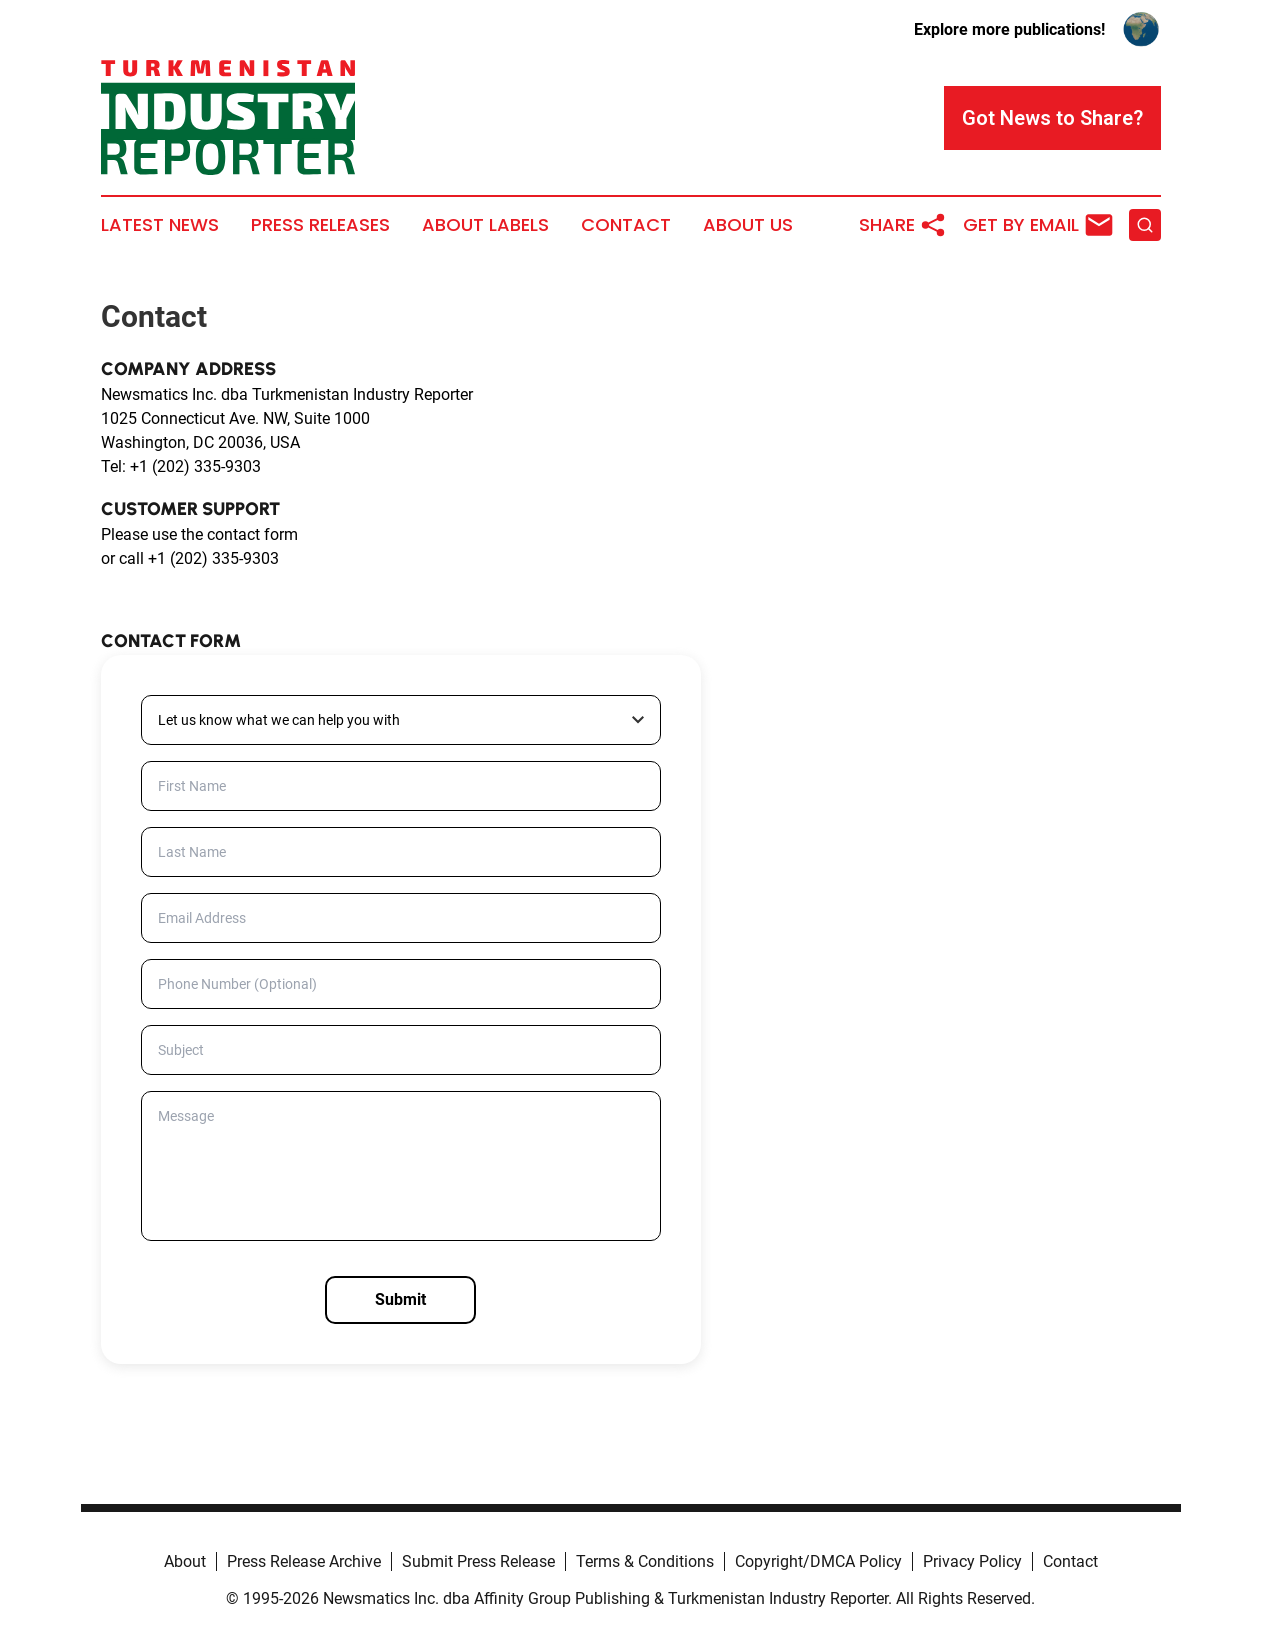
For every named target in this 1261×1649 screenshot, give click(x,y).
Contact (626, 225)
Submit (400, 1299)
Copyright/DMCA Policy (818, 1561)
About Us (748, 225)
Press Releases (320, 225)
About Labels (485, 225)
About (185, 1561)
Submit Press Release (478, 1561)
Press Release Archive (304, 1561)
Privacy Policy (972, 1561)
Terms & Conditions (645, 1561)
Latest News (160, 225)
